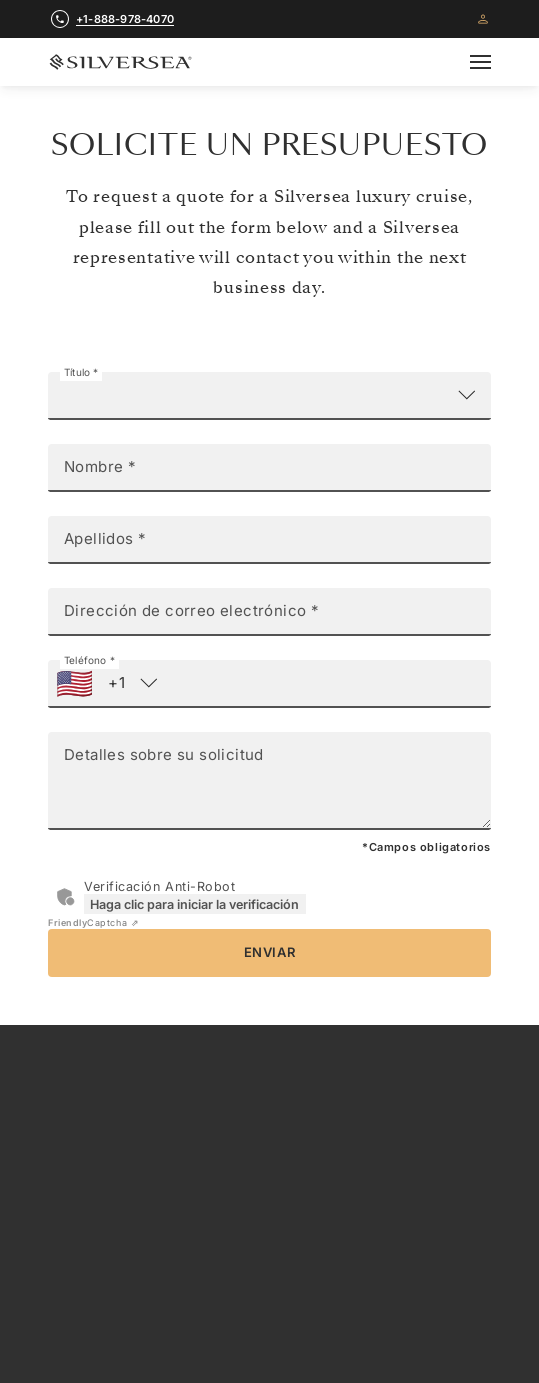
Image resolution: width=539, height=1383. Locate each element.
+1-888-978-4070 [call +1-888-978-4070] (125, 19)
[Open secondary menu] (492, 62)
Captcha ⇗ (93, 922)
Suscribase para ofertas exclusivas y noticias (269, 1322)
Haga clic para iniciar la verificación (194, 904)
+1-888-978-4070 (269, 1179)
